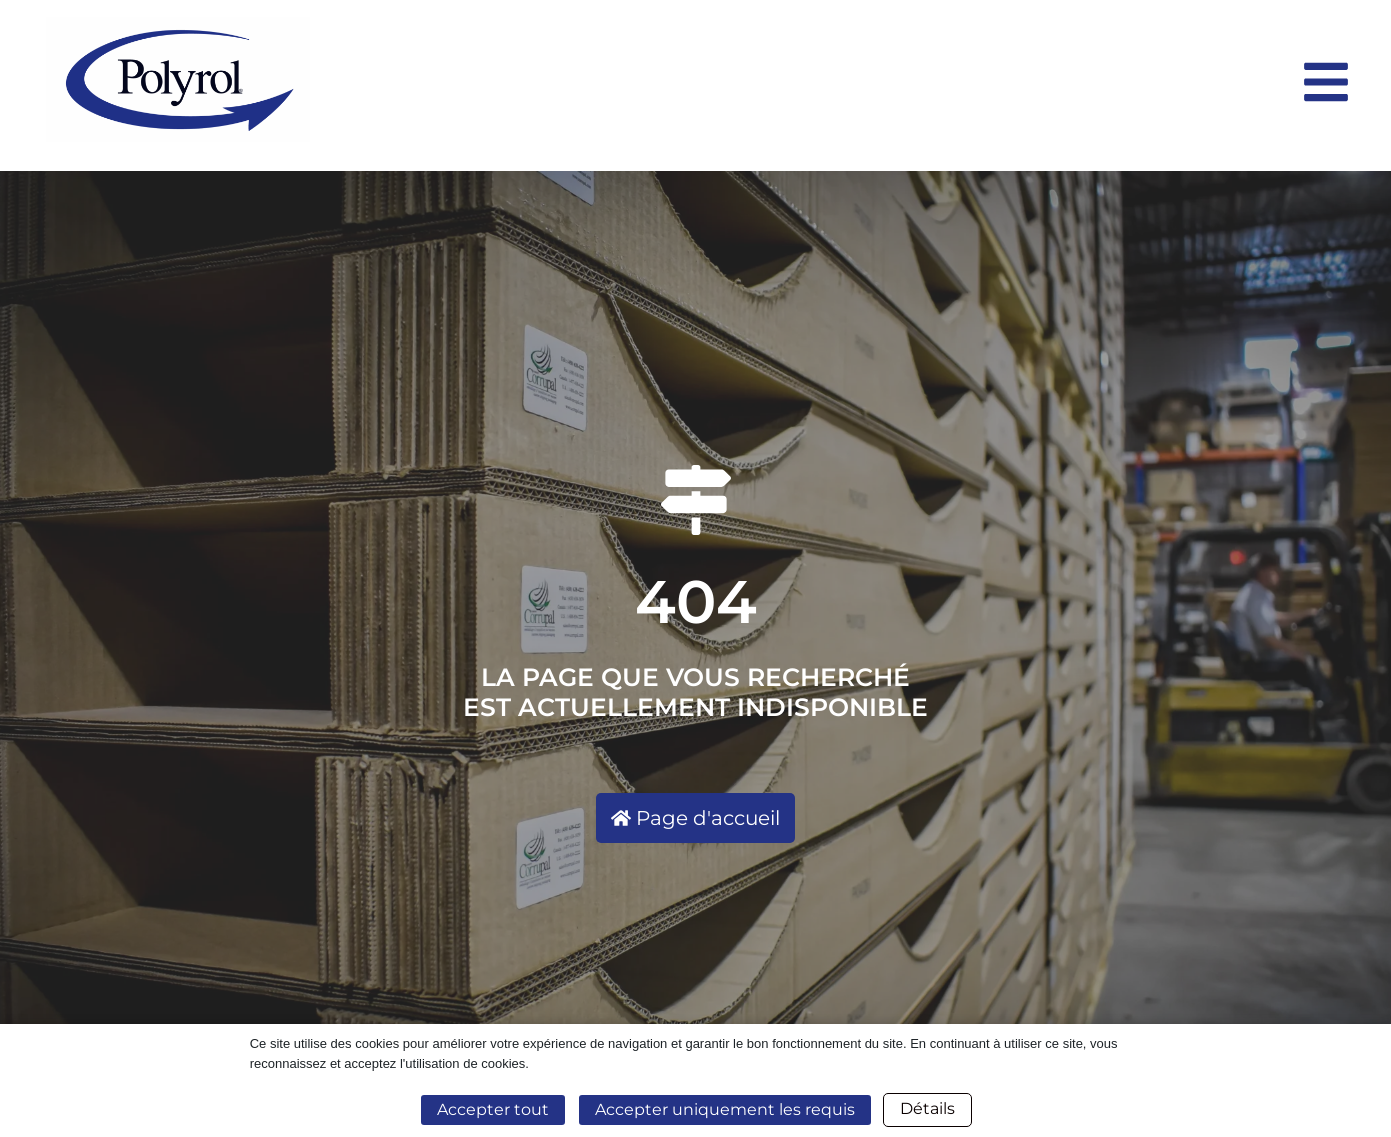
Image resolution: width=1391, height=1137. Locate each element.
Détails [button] (927, 1108)
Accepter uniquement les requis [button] (725, 1109)
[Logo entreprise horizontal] (664, 79)
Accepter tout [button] (493, 1109)
